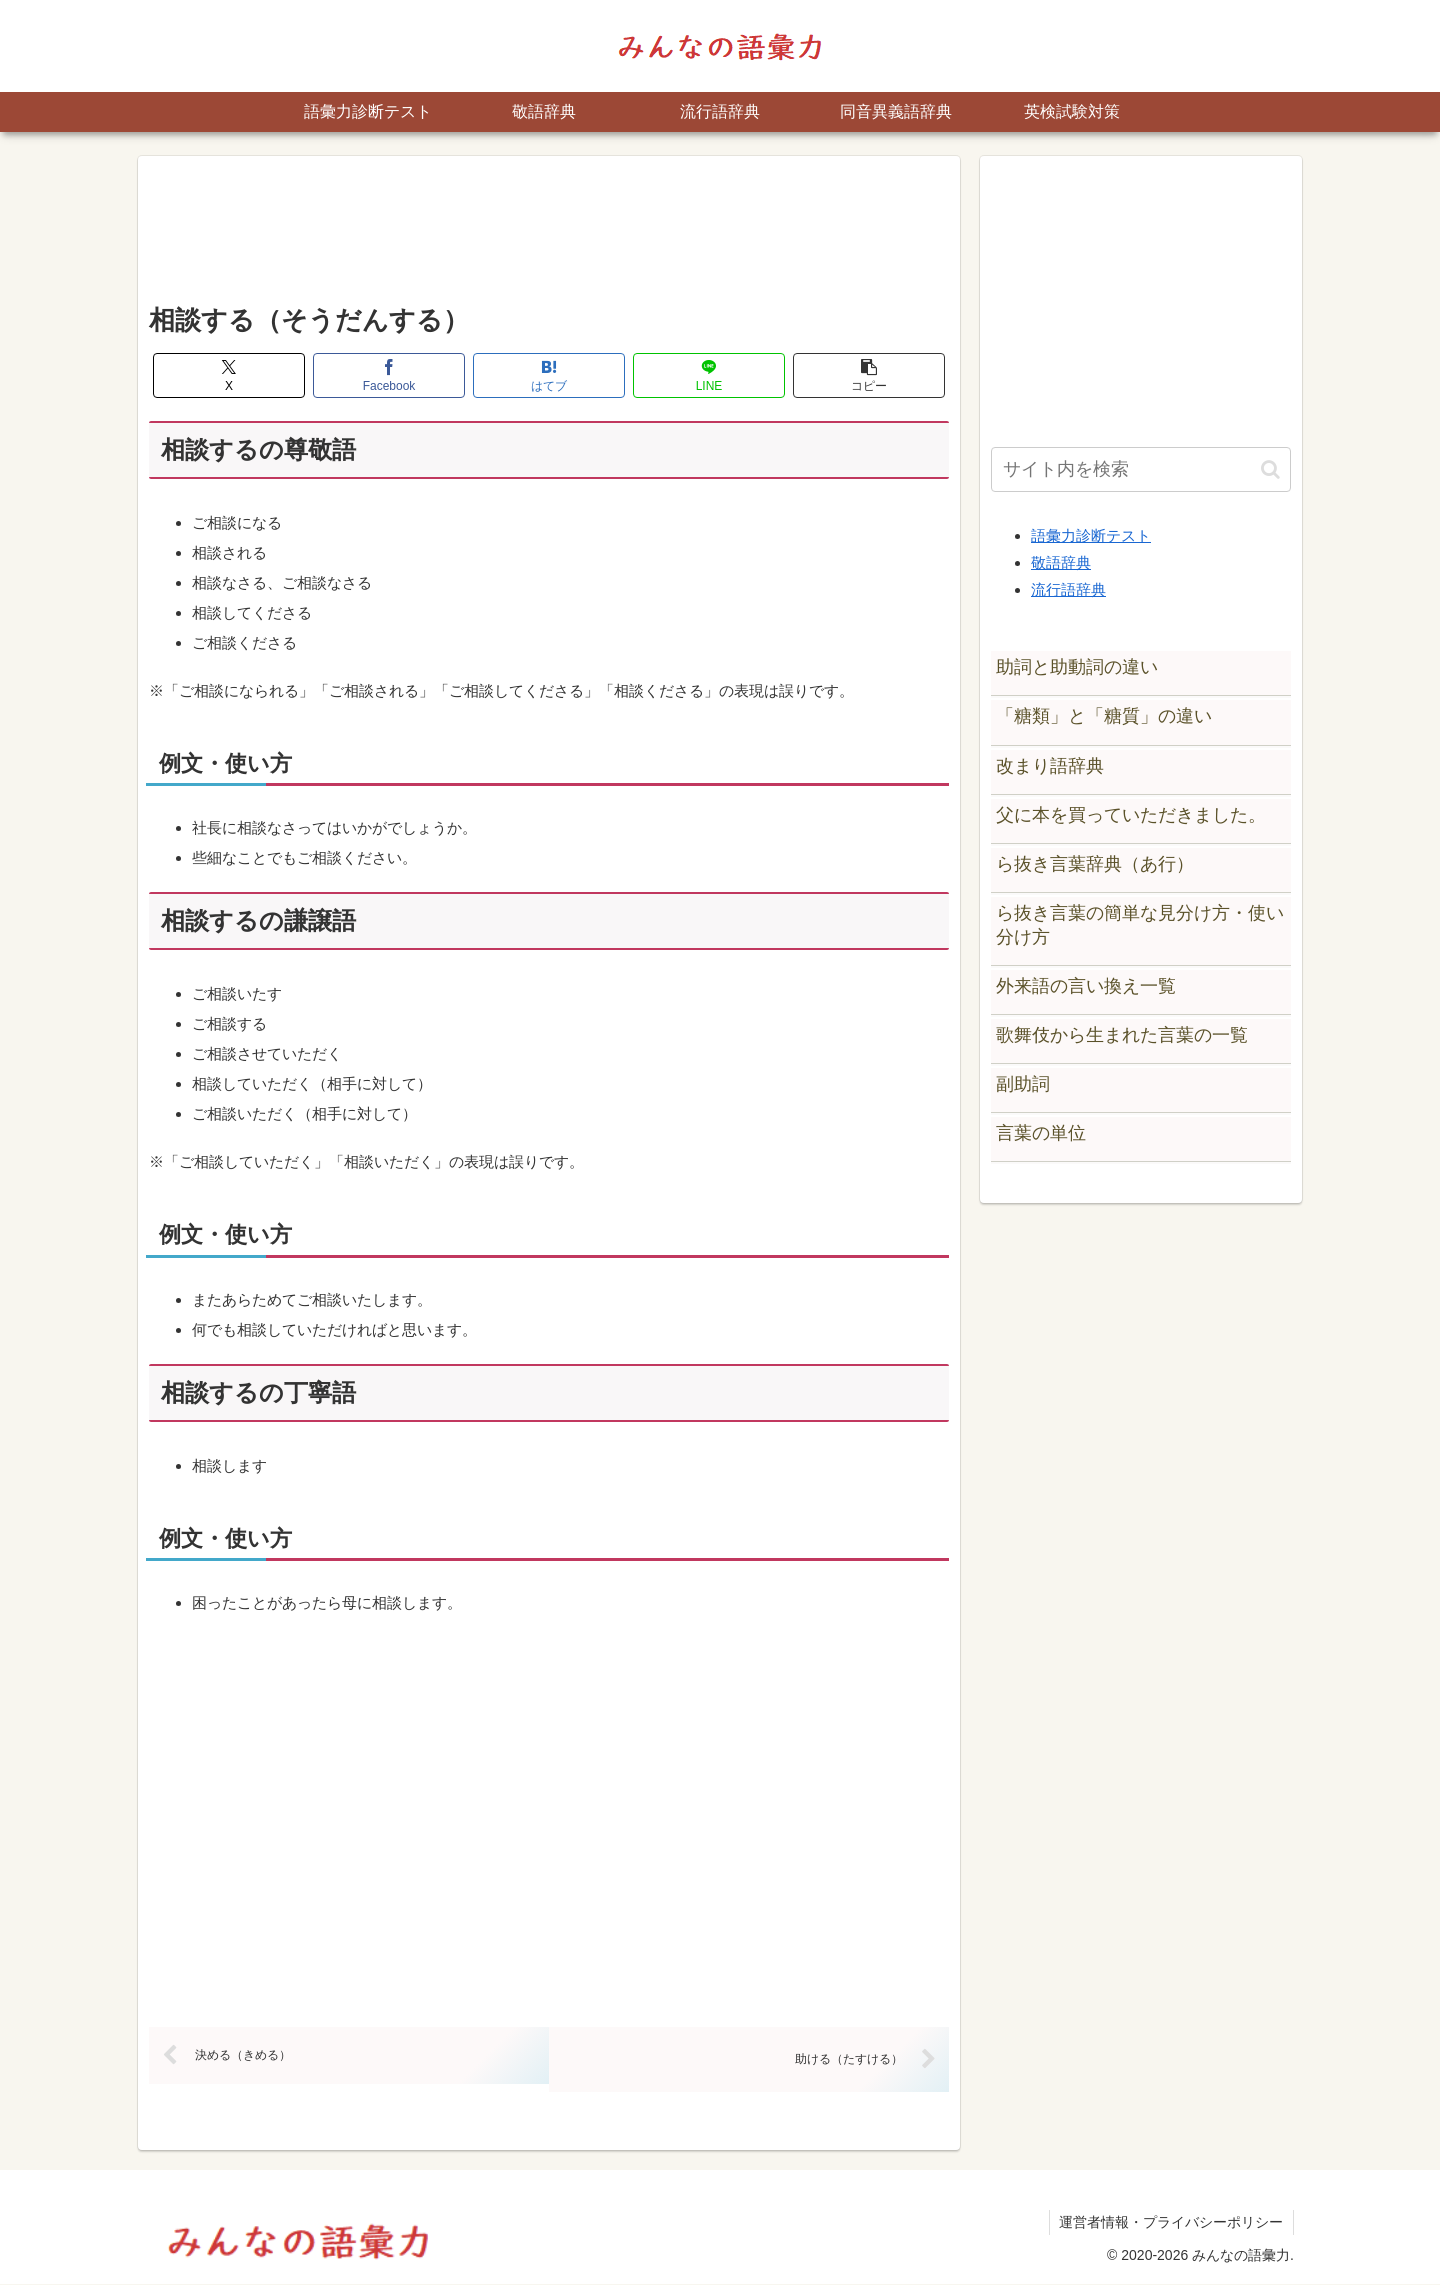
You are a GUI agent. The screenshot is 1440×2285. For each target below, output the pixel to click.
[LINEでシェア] (709, 375)
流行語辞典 (1068, 589)
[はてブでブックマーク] (549, 375)
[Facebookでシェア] (389, 375)
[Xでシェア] (229, 375)
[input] (1141, 469)
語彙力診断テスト (1091, 535)
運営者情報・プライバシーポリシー (1171, 2223)
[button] (869, 375)
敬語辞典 (1061, 562)
